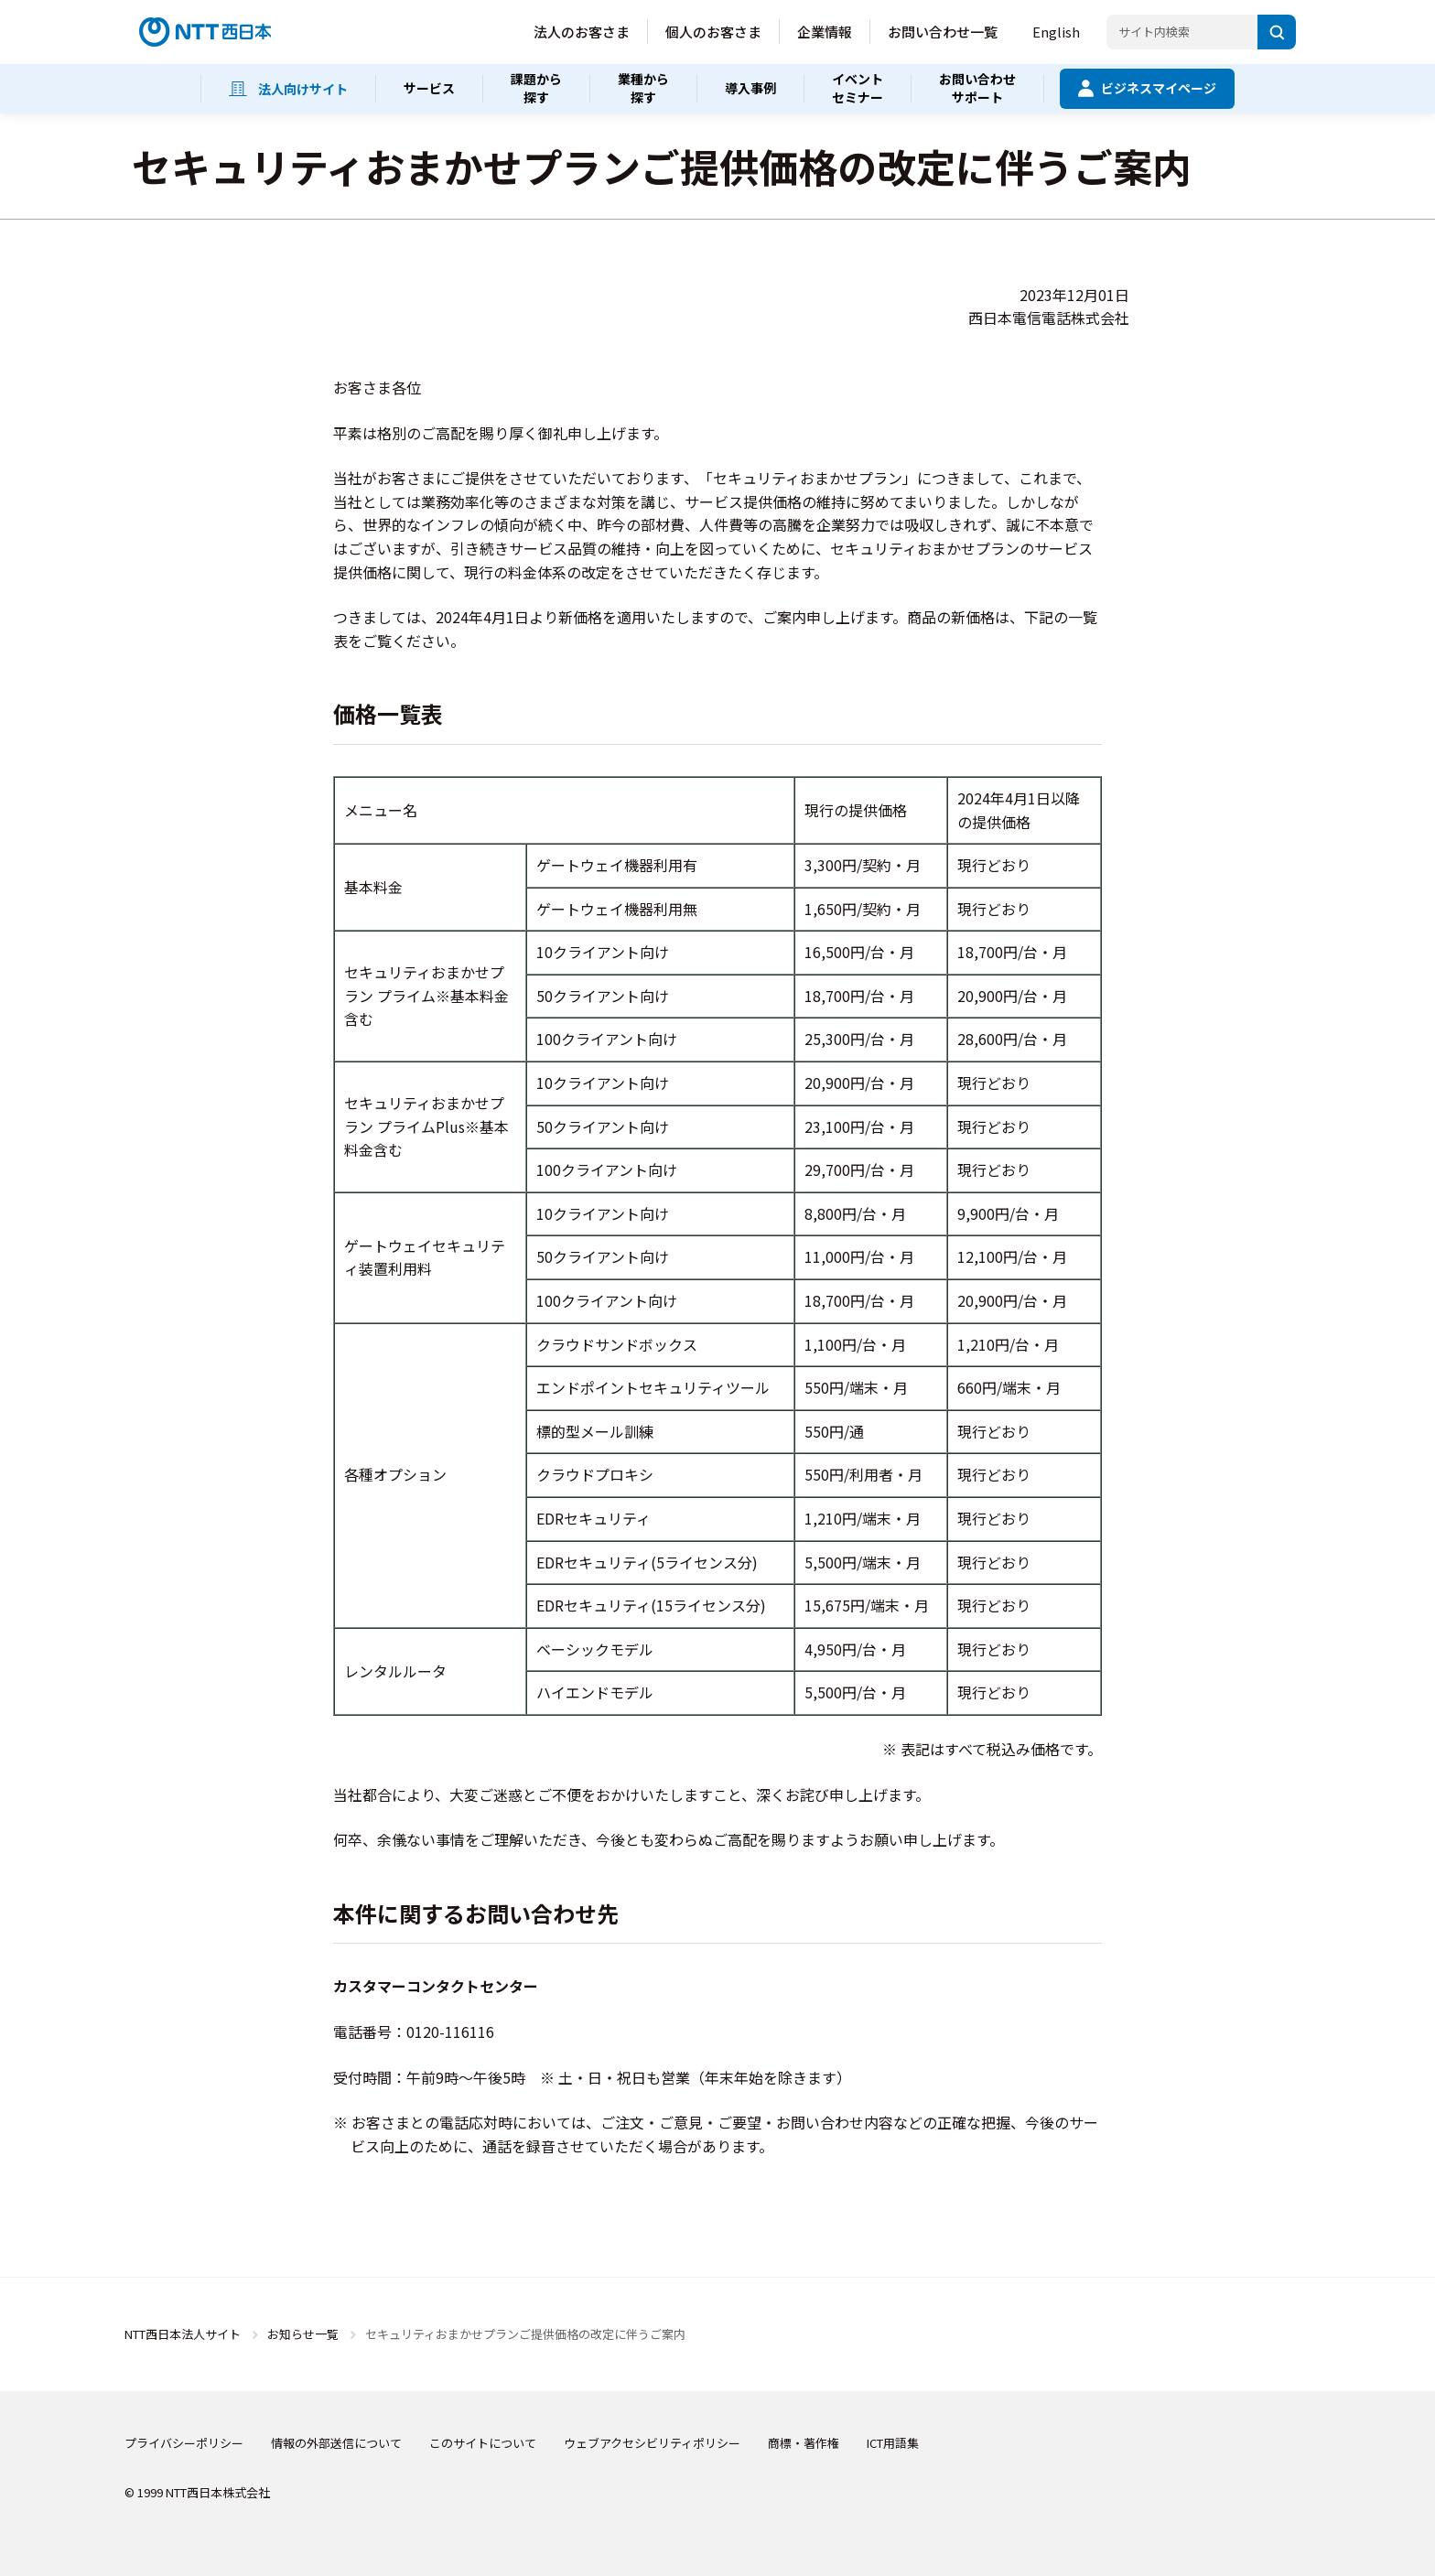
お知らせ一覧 (303, 2334)
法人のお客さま (582, 31)
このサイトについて (482, 2443)
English (1056, 31)
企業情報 (824, 31)
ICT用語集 (893, 2443)
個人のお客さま (713, 31)
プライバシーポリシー (183, 2443)
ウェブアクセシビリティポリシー (652, 2443)
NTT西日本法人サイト (182, 2334)
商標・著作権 (803, 2443)
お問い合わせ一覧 (943, 31)
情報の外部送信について (336, 2443)
